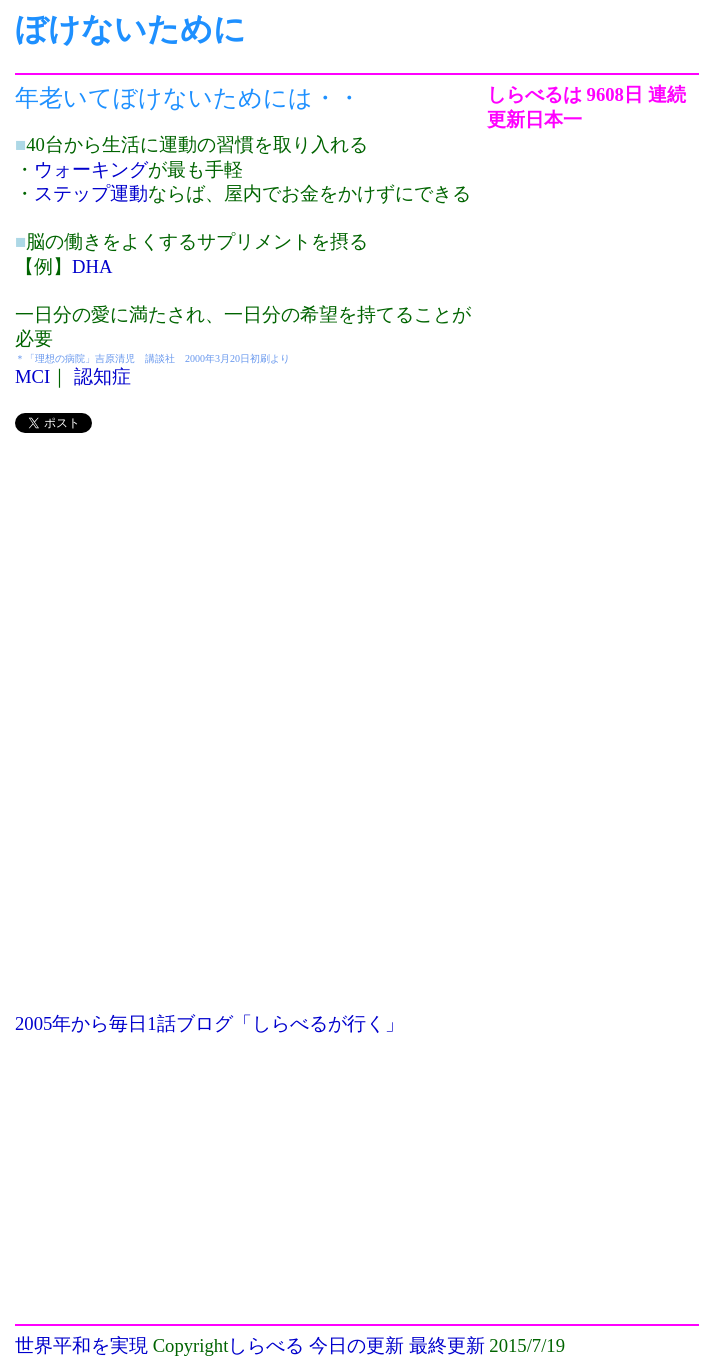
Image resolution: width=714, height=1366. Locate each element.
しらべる (266, 1345)
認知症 (102, 376)
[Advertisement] (251, 592)
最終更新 (447, 1345)
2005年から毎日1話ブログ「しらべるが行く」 (209, 1023)
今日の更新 (356, 1345)
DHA (92, 266)
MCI (32, 376)
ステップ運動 (91, 193)
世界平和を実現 (81, 1345)
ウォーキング (91, 169)
